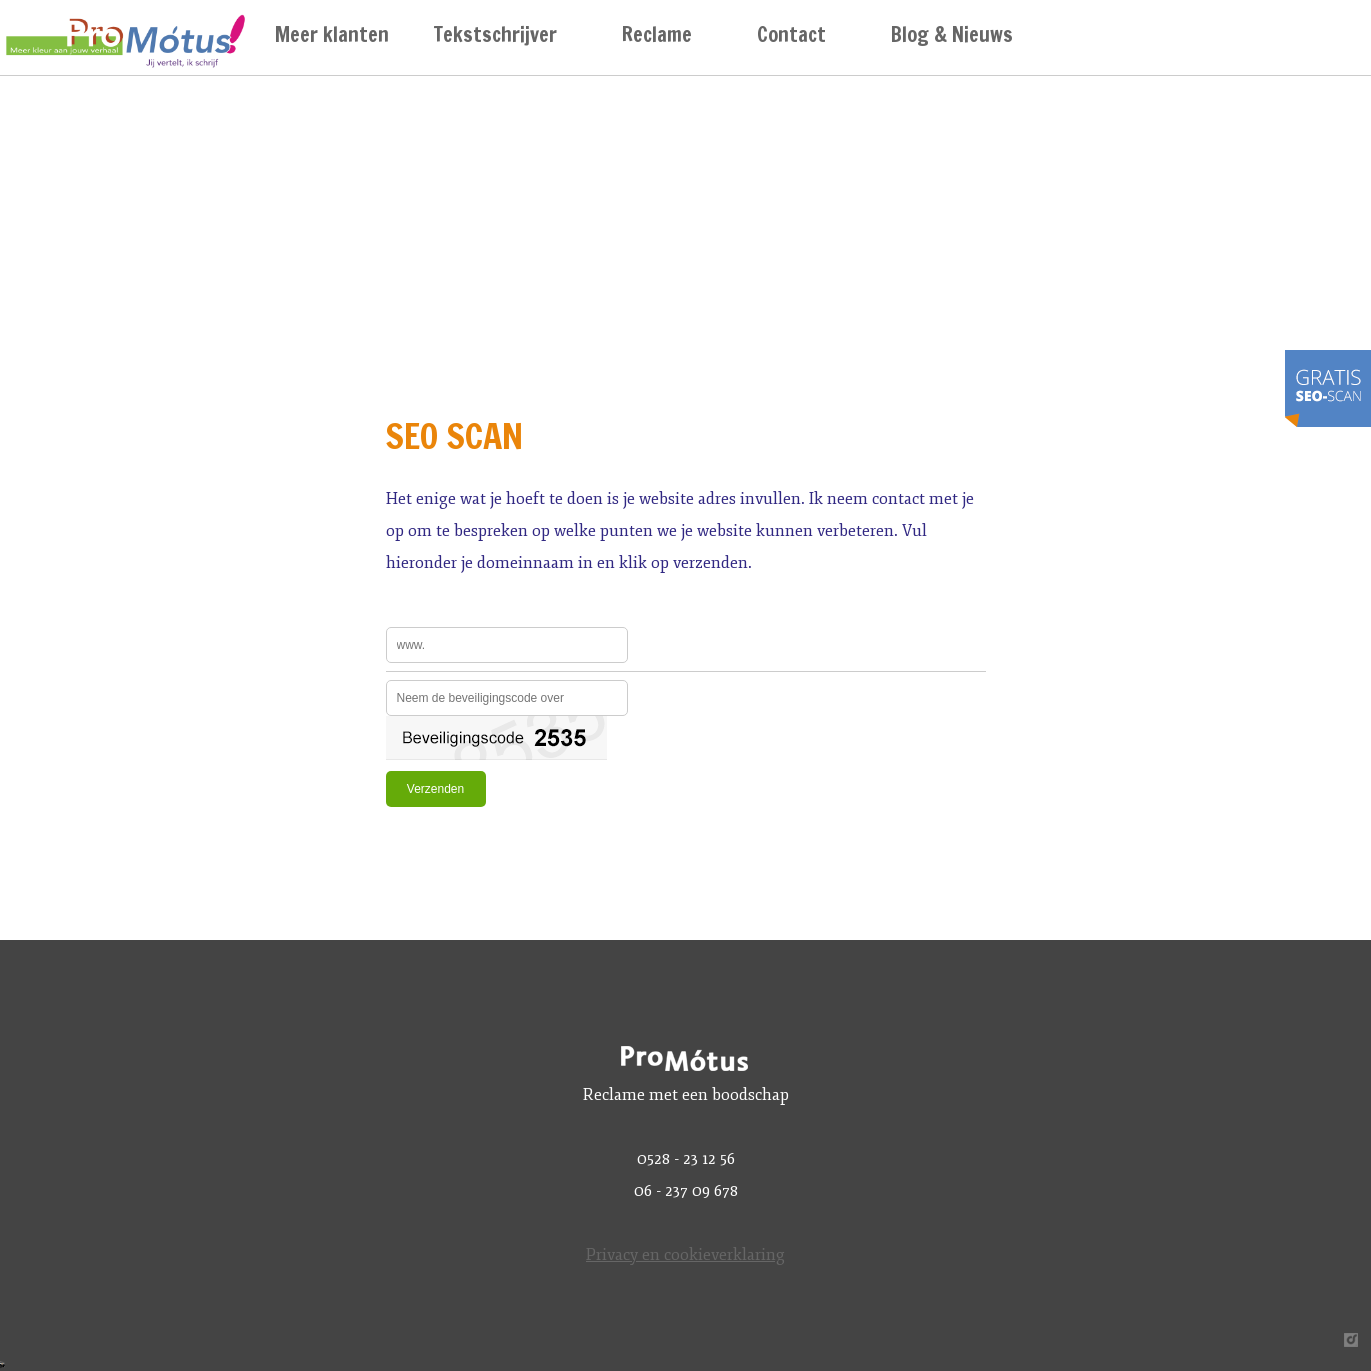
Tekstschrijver (495, 34)
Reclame (657, 34)
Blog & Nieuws (952, 34)
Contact (791, 34)
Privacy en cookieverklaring (685, 1255)
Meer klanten (332, 34)
